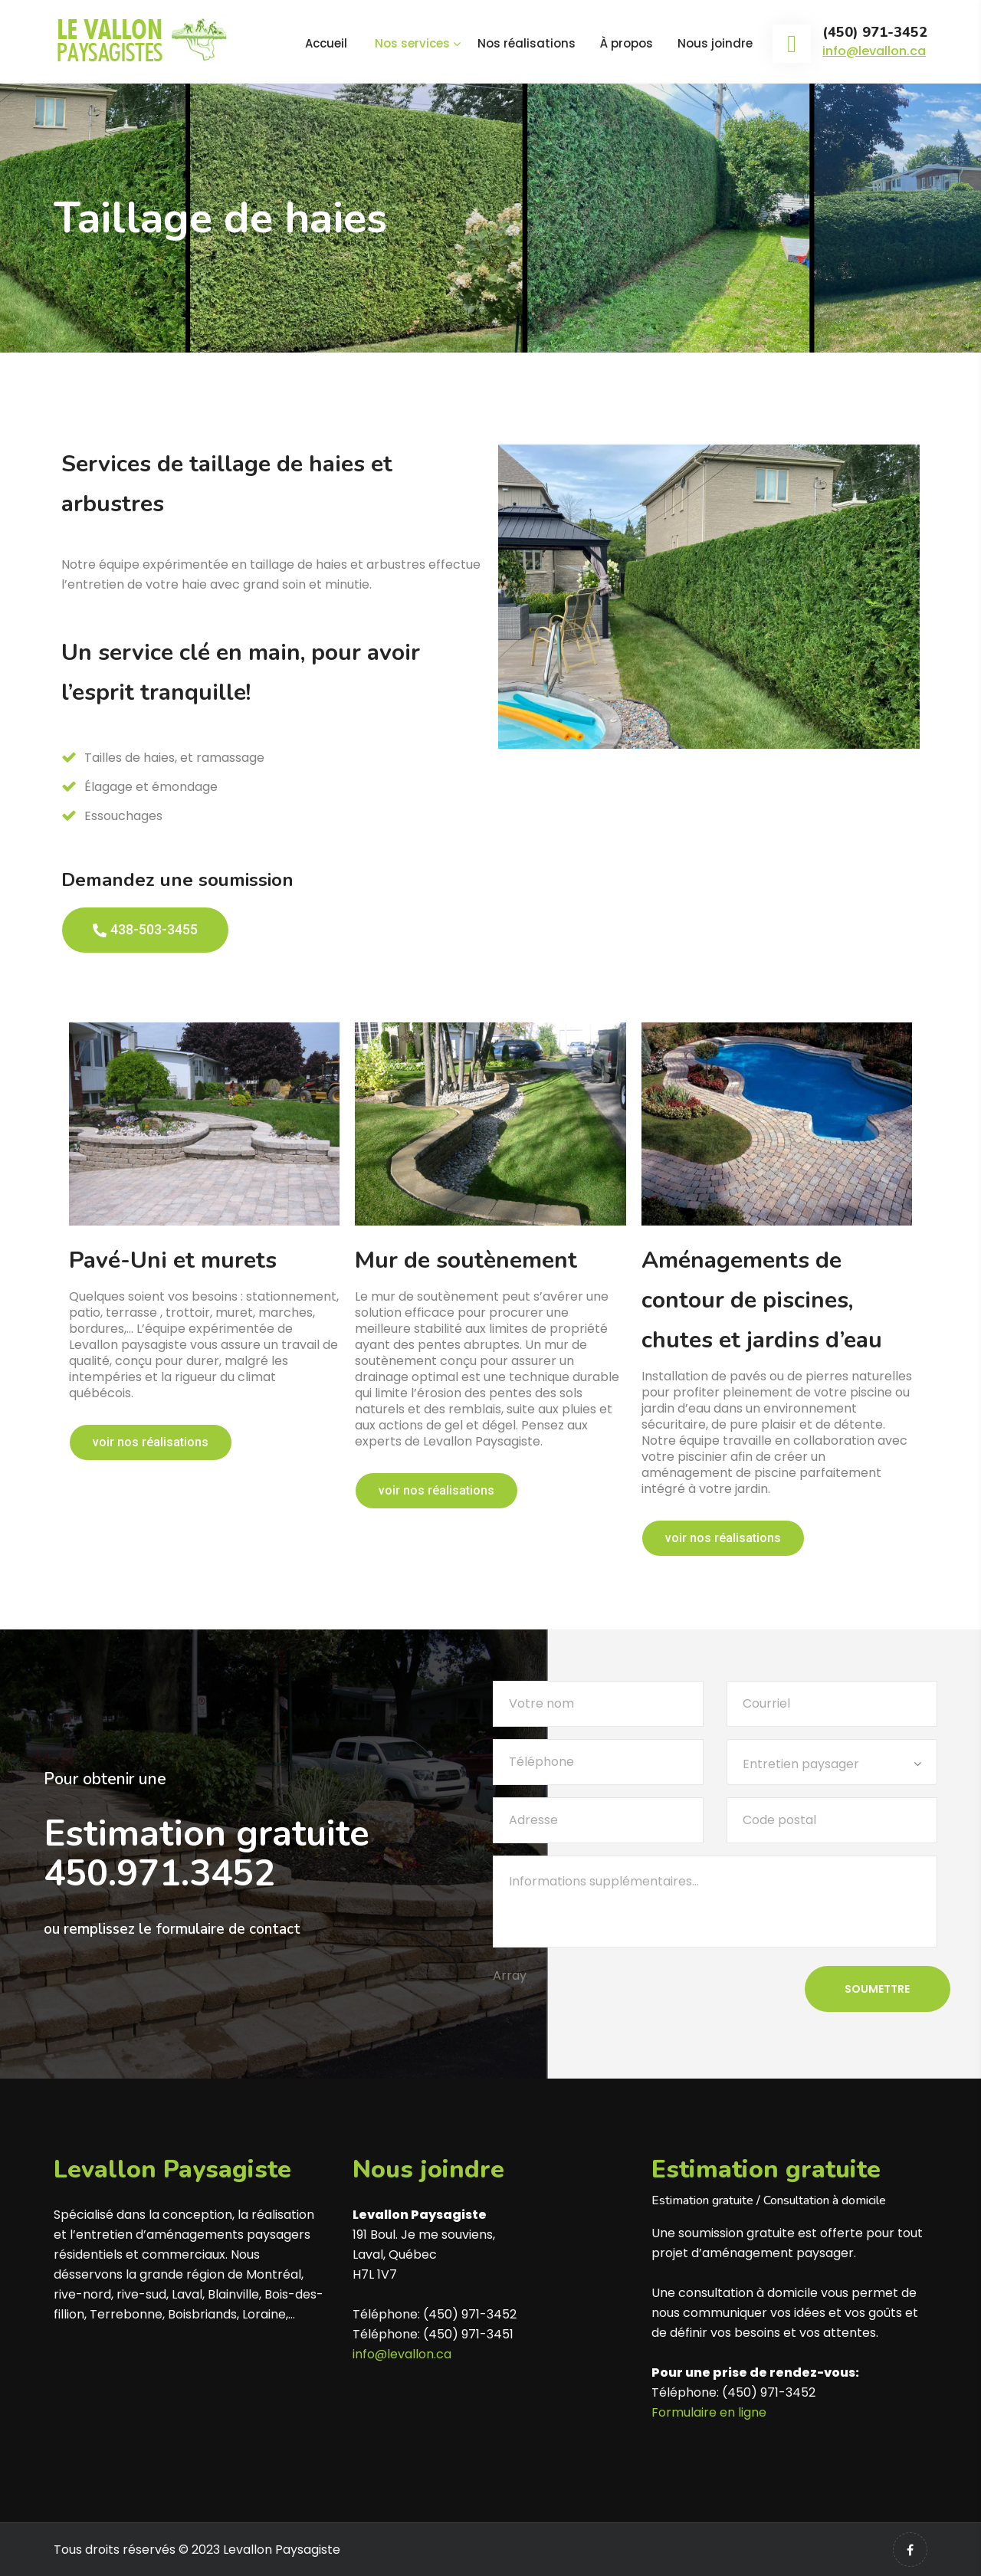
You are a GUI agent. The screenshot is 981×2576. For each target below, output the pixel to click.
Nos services (412, 43)
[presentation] (609, 2023)
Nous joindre (715, 43)
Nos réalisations (526, 43)
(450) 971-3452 (874, 33)
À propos (626, 43)
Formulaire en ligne (708, 2412)
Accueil (326, 43)
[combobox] (832, 1762)
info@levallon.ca (874, 51)
